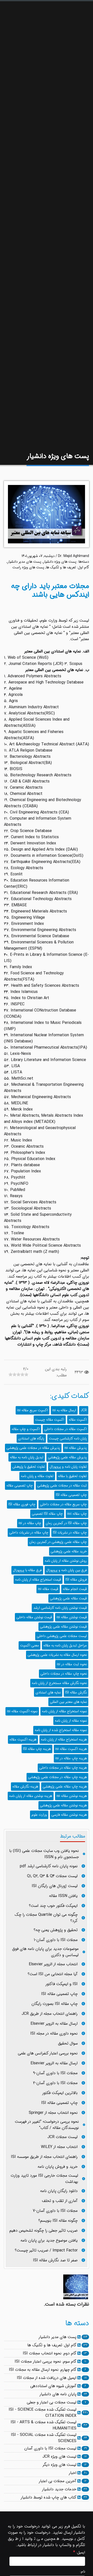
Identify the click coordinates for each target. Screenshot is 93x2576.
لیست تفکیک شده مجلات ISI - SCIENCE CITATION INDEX (42, 2412)
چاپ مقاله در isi (30, 1523)
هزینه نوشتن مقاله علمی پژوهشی (63, 1805)
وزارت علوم (39, 1815)
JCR (84, 1410)
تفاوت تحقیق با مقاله (72, 1476)
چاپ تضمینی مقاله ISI (71, 1495)
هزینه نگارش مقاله (25, 1786)
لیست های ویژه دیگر (59, 2465)
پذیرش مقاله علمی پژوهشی (67, 1457)
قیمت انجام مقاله (75, 1589)
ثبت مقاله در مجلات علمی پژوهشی (62, 1485)
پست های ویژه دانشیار (59, 562)
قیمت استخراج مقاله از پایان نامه (38, 1579)
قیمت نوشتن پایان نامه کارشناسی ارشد (60, 1608)
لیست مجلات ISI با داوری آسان (50, 2448)
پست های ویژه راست (28, 567)
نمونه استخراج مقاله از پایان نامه (64, 1711)
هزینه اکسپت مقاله (22, 1739)
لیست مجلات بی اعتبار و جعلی (51, 2402)
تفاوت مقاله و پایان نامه (37, 1476)
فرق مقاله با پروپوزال (27, 1570)
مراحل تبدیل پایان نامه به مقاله (65, 1645)
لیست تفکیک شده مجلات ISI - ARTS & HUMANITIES (43, 2425)
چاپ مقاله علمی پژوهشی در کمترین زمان (58, 1542)
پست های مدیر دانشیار (24, 562)
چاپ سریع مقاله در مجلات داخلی (63, 1504)
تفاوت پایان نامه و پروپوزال (68, 1466)
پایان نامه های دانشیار (57, 2394)
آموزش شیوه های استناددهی (53, 2386)
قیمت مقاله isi (48, 1589)
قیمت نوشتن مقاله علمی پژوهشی (63, 1626)
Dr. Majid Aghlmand (73, 556)
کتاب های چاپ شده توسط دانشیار (48, 2497)
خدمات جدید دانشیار (59, 2489)
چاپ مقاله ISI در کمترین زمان (66, 1523)
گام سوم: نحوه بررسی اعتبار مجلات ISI (45, 2361)
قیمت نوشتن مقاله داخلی (34, 1617)
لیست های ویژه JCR (59, 2456)
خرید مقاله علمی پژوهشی (69, 1551)
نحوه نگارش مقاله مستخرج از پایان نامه (59, 1683)
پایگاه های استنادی (31, 1438)
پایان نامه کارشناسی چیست (68, 1438)
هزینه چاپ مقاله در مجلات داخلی (63, 1767)
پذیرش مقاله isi (75, 1448)
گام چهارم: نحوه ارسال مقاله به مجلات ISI (42, 2370)
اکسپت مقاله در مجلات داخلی (65, 1429)
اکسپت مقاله (78, 1419)
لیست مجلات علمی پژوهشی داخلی (62, 1636)
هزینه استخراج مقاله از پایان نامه (64, 1739)
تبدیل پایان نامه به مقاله (26, 1457)
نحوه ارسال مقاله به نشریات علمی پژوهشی (57, 1655)
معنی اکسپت (29, 1645)
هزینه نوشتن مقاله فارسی (69, 1815)
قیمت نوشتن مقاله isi (72, 1617)
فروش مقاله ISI (76, 1579)
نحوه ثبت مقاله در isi (72, 1664)
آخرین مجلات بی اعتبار (57, 2481)
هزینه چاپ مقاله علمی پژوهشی (65, 1786)
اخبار (72, 2473)
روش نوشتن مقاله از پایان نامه (66, 1561)
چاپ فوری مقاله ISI (21, 1504)
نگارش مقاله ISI (76, 1692)
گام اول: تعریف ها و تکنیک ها (67, 567)
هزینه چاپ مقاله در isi (71, 1758)
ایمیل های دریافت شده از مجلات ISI (46, 2378)
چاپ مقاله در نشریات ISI (70, 1532)
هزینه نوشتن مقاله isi (72, 1796)
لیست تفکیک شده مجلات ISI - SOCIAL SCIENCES (43, 2438)
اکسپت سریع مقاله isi (32, 1410)
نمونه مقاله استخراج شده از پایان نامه (61, 1730)
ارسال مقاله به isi (64, 1410)
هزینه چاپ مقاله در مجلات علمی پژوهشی (57, 1777)
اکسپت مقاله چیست (49, 1419)
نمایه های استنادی (48, 1692)
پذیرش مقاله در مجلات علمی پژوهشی (33, 1448)
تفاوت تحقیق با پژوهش (28, 1466)
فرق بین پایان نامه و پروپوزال (66, 1570)
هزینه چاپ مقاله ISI (37, 1749)
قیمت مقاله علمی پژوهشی (68, 1598)
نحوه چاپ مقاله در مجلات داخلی (63, 1673)
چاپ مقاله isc (77, 1513)
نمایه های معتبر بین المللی (68, 1702)
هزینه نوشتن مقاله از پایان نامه (30, 1796)
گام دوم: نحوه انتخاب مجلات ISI (49, 2353)
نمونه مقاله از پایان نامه (71, 1720)
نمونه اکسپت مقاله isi (22, 1711)
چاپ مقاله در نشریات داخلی (28, 1532)
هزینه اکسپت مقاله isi (71, 1749)
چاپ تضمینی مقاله (19, 1485)
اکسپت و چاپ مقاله (26, 1429)
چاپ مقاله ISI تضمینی (47, 1513)
